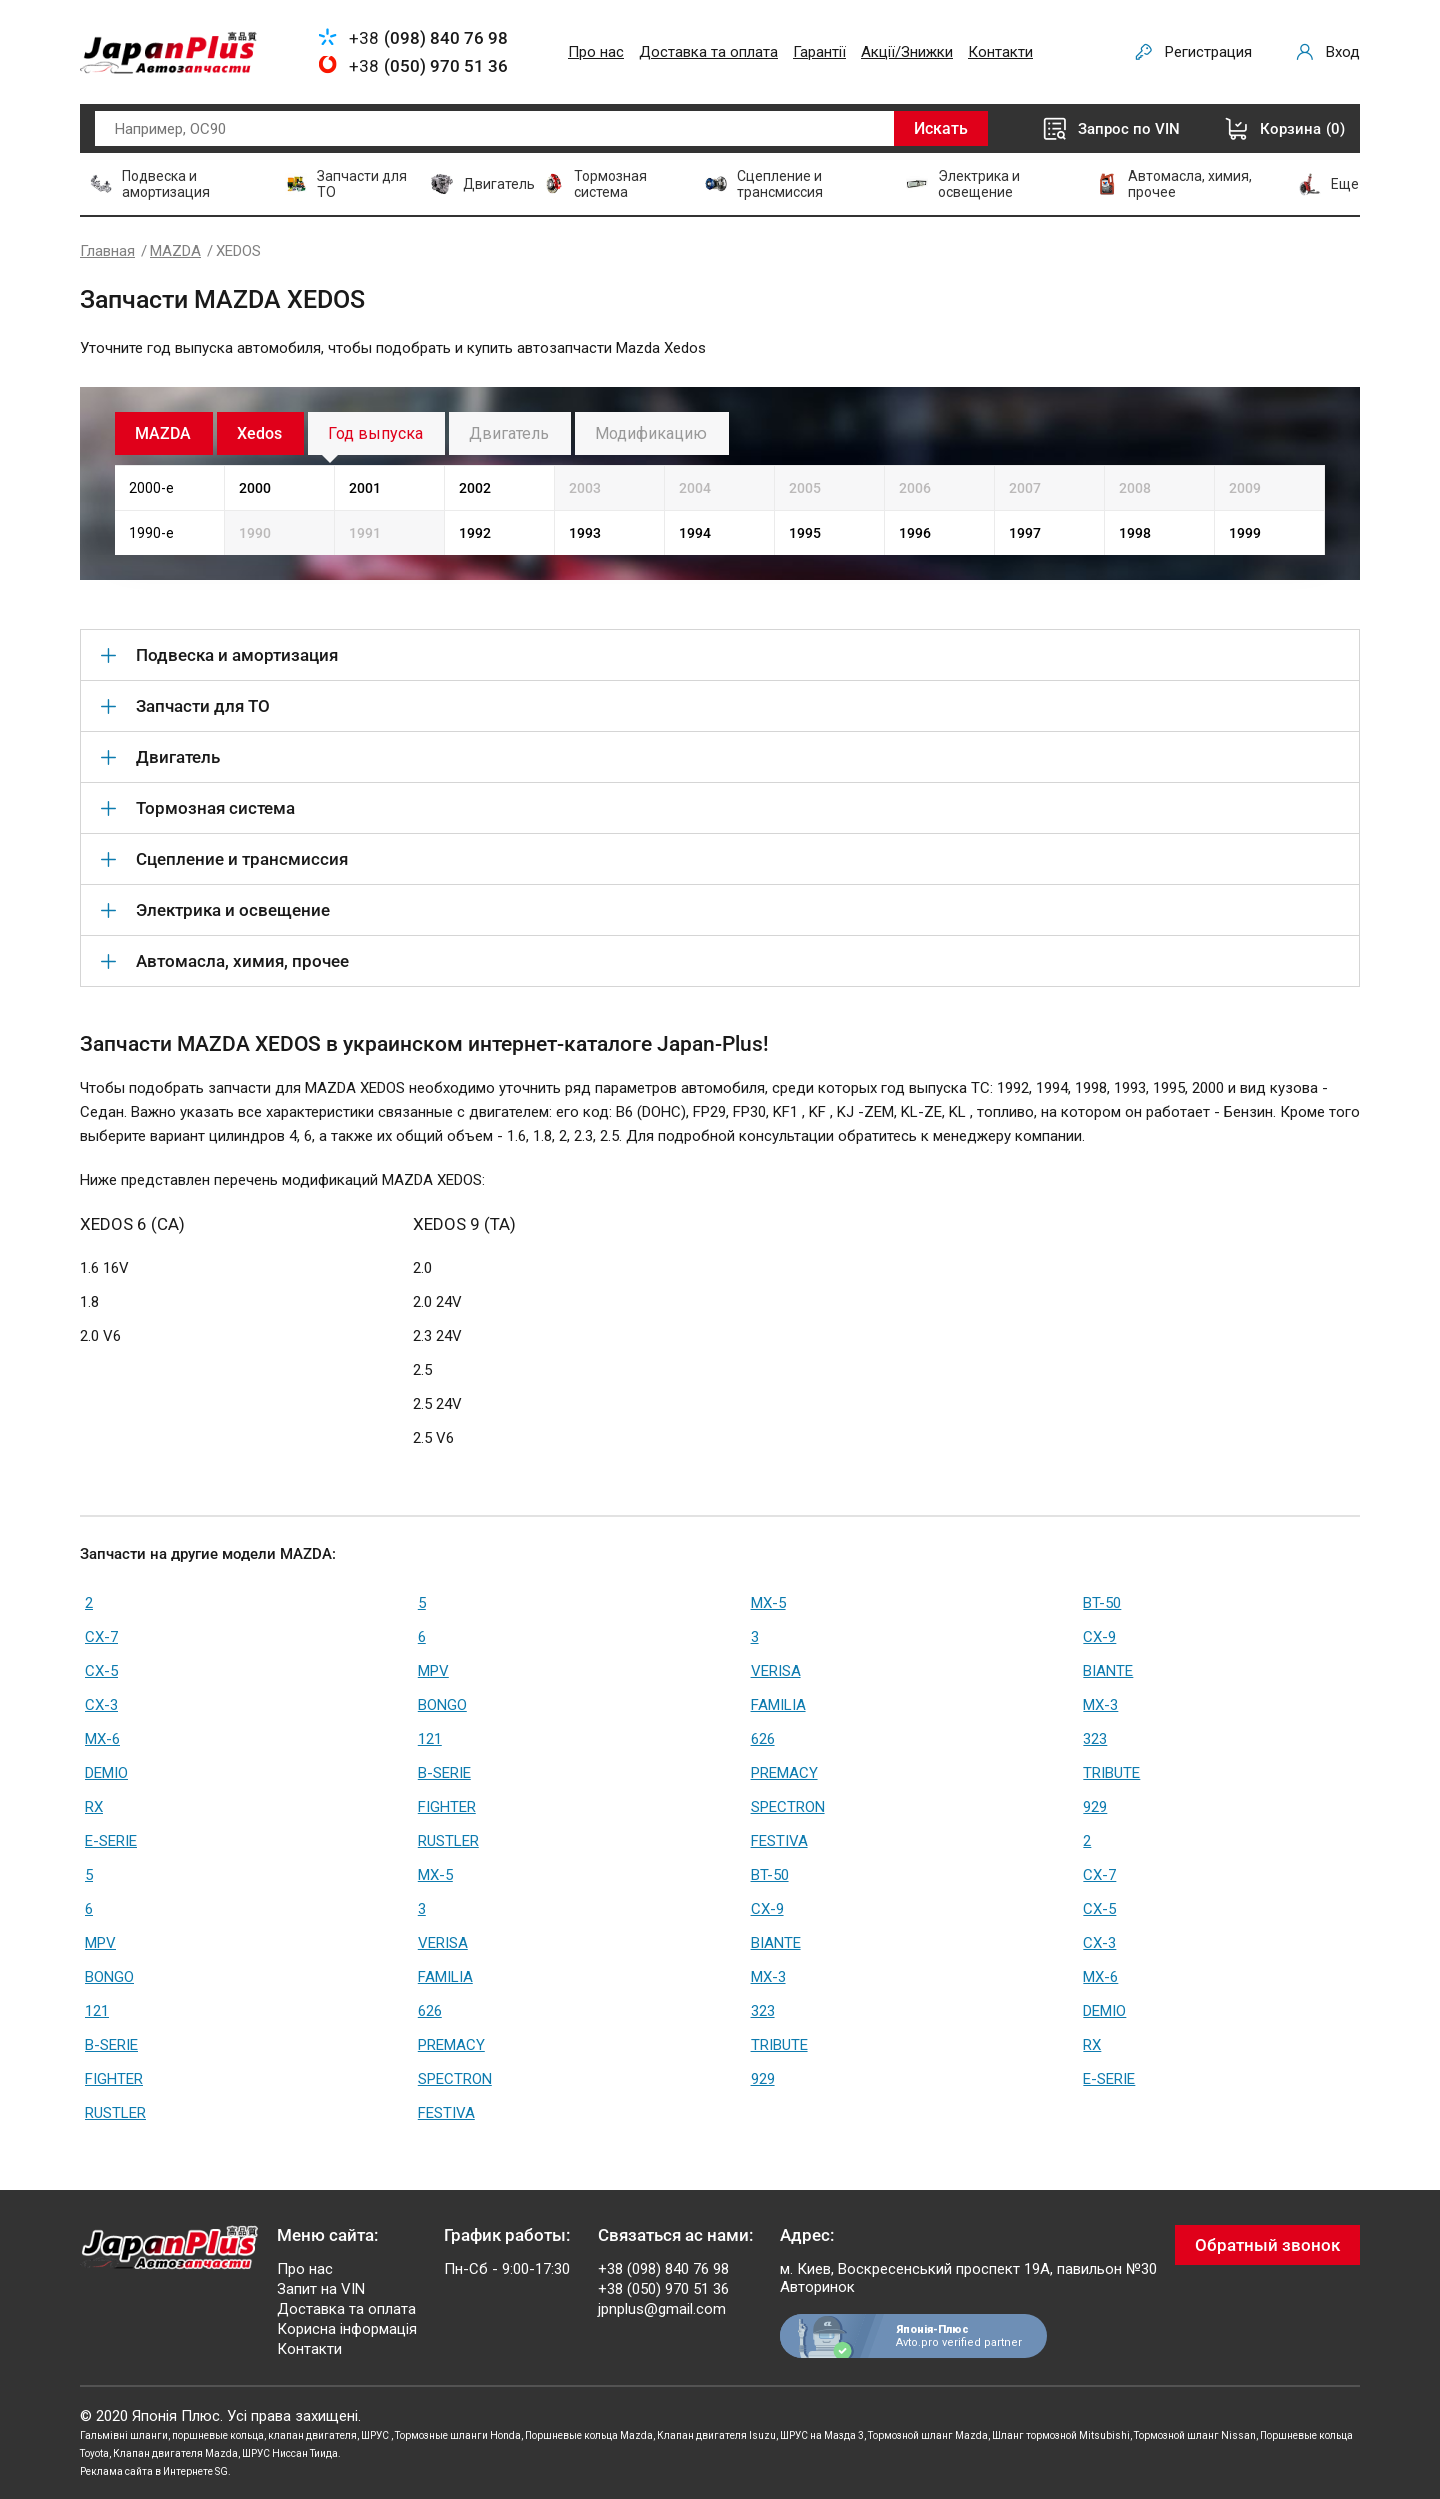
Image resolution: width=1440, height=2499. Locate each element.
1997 (1025, 533)
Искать (941, 128)
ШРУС (376, 2435)
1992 (475, 533)
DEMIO (106, 1773)
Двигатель (509, 433)
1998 (1135, 533)
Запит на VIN (321, 2289)
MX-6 (102, 1739)
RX (94, 1807)
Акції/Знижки (907, 52)
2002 (475, 488)
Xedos (259, 433)
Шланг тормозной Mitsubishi (1061, 2435)
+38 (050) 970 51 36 (663, 2289)
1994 (695, 533)
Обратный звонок (1267, 2245)
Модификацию (651, 433)
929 (1095, 1807)
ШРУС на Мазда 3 (822, 2435)
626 (763, 1739)
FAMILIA (778, 1705)
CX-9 (1099, 1637)
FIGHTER (447, 1807)
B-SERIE (444, 1773)
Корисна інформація (347, 2329)
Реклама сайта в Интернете (146, 2471)
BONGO (442, 1705)
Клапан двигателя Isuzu (716, 2435)
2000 (255, 488)
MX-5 (768, 1603)
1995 (805, 533)
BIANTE (1108, 1671)
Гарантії (819, 52)
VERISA (776, 1671)
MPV (433, 1671)
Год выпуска (375, 433)
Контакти (1000, 52)
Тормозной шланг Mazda (928, 2435)
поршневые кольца (218, 2435)
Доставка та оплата (708, 52)
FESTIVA (779, 1841)
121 (430, 1739)
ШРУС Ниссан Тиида (290, 2453)
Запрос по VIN (1129, 129)
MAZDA (175, 251)
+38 (428, 38)
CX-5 (101, 1671)
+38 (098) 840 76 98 (663, 2269)
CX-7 (101, 1637)
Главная (107, 251)
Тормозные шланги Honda (458, 2435)
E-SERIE (111, 1841)
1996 (915, 533)
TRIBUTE (1111, 1773)
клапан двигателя (312, 2435)
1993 (585, 533)
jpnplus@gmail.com (662, 2309)
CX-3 (101, 1705)
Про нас (596, 52)
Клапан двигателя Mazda (175, 2453)
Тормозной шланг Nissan (1195, 2435)
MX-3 (1100, 1705)
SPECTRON (788, 1807)
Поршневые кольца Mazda (589, 2435)
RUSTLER (448, 1841)
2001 (365, 488)
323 (1095, 1739)
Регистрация (1208, 52)
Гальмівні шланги (124, 2435)
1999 (1245, 533)
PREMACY (784, 1773)
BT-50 (1102, 1603)
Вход (1343, 52)
